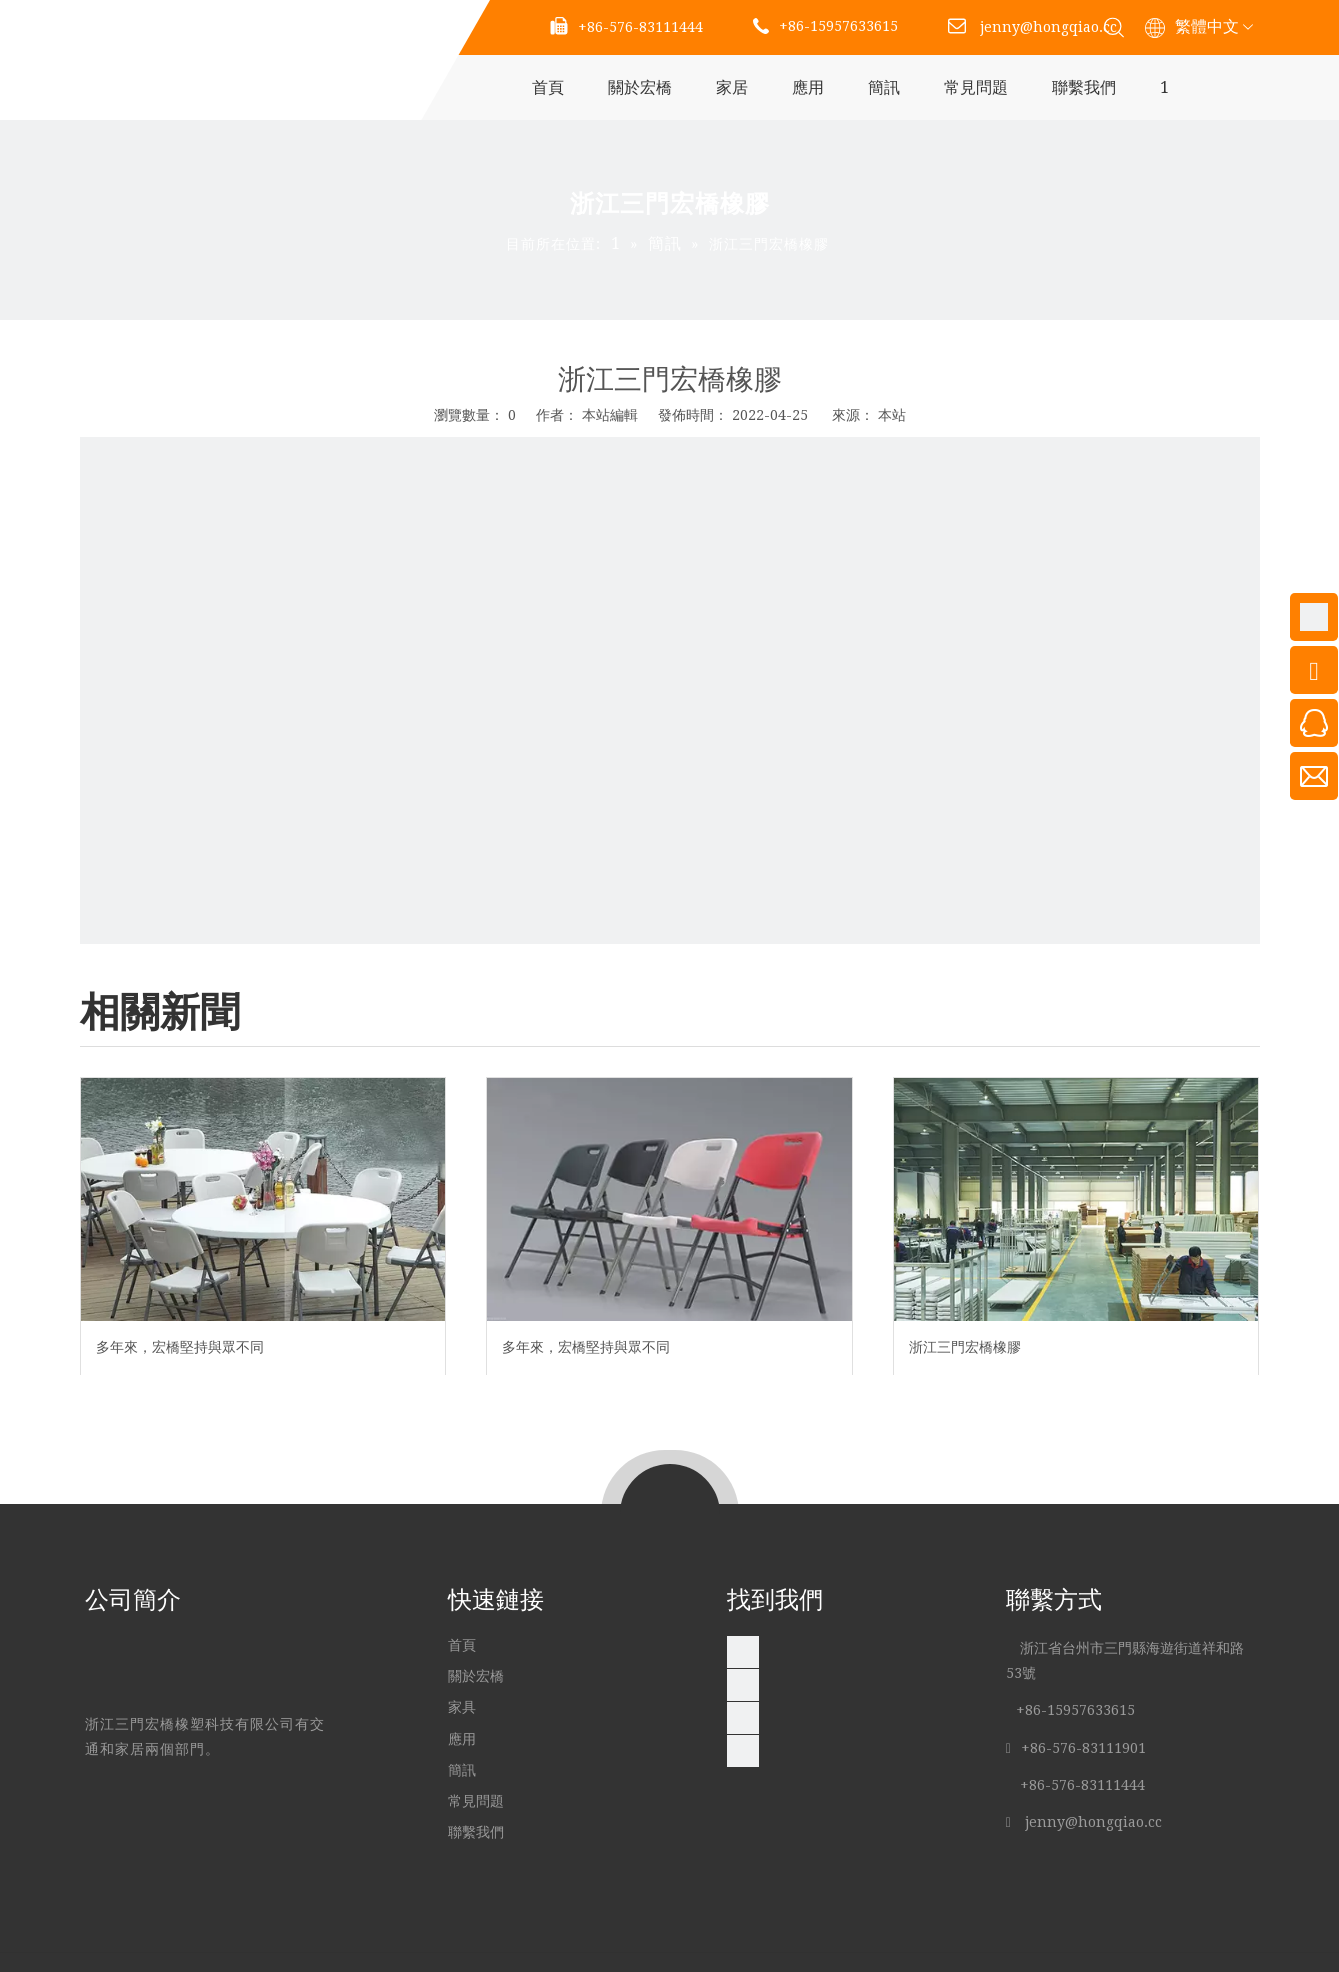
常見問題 (976, 87)
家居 (732, 87)
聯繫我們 (1084, 87)
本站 (892, 415)
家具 (464, 1707)
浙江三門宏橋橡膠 (965, 1347)
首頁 (548, 87)
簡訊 (884, 87)
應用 (808, 87)
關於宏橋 (640, 87)
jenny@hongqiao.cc (1048, 27)
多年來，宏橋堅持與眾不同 (180, 1347)
